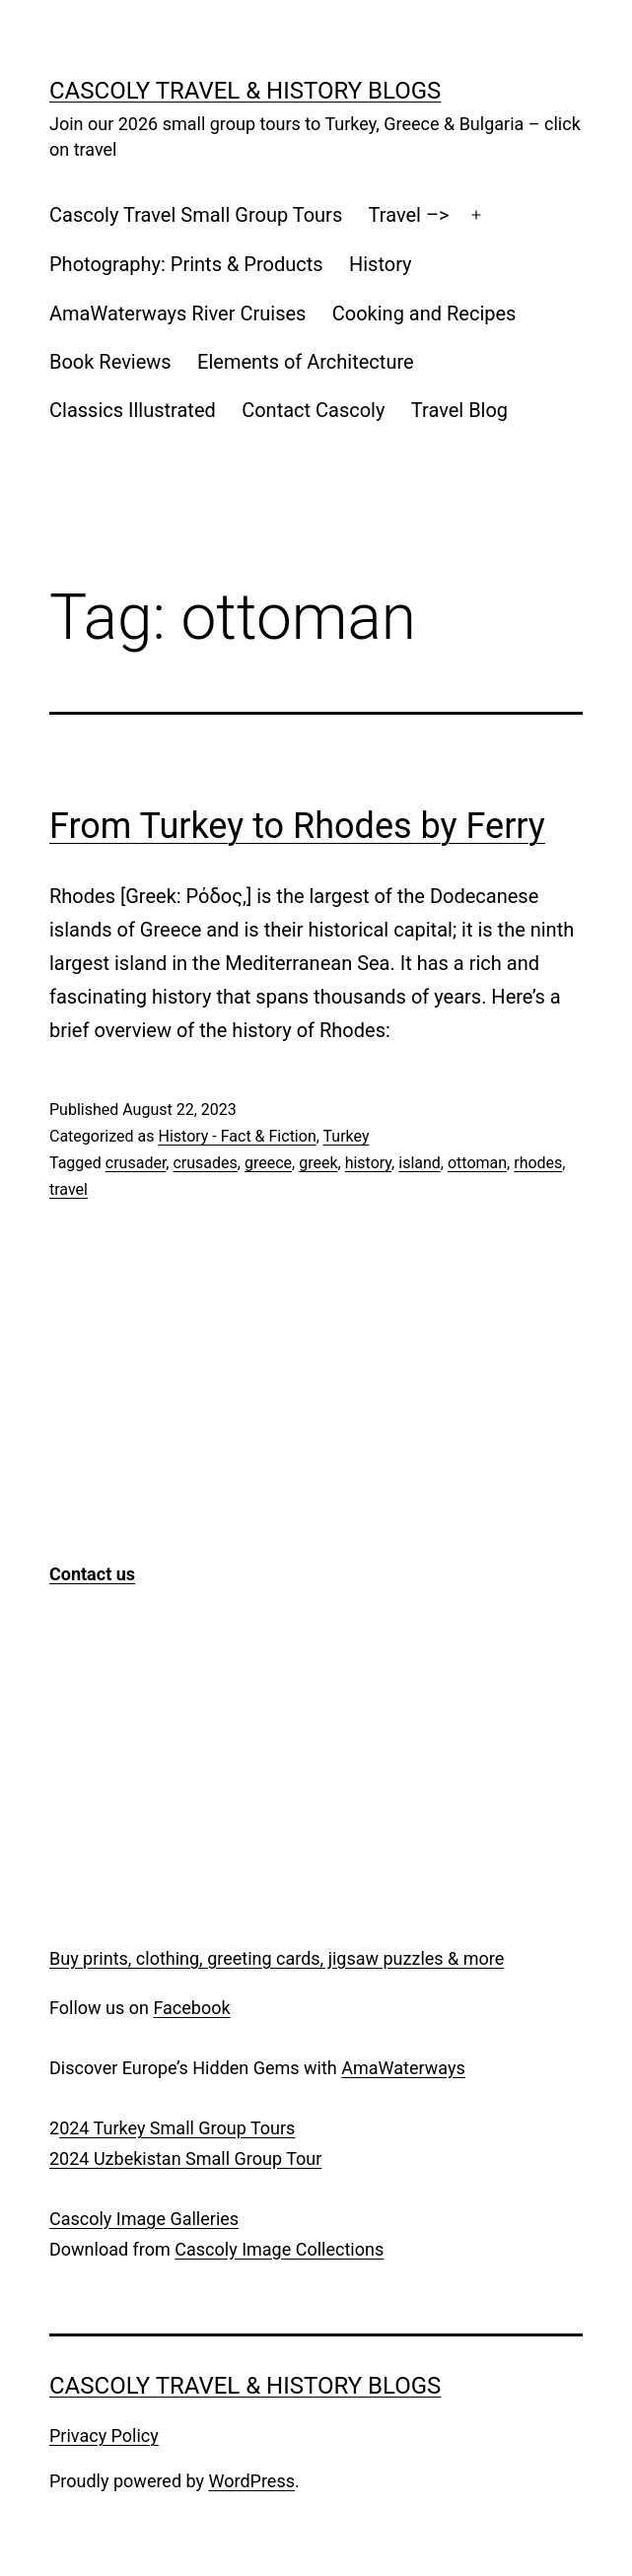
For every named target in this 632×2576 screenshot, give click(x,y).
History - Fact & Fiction (237, 1136)
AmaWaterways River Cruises (177, 313)
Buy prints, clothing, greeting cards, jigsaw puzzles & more (276, 1958)
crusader (136, 1162)
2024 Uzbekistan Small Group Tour (185, 2158)
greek (318, 1162)
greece (268, 1162)
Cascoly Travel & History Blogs (245, 90)
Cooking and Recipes (424, 313)
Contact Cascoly (313, 410)
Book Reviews (110, 362)
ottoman (477, 1162)
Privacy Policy (104, 2435)
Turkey (346, 1136)
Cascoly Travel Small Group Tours (195, 215)
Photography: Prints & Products (186, 264)
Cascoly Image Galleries (144, 2218)
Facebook (191, 2007)
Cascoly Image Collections (279, 2249)
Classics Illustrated (132, 410)
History (380, 264)
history (368, 1162)
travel (68, 1189)
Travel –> (409, 215)
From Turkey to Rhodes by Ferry (297, 826)
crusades (205, 1162)
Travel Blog (459, 410)
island (419, 1162)
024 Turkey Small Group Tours (177, 2128)
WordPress (252, 2481)
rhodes (538, 1162)
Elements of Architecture (305, 362)
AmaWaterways (402, 2067)
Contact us (92, 1574)
